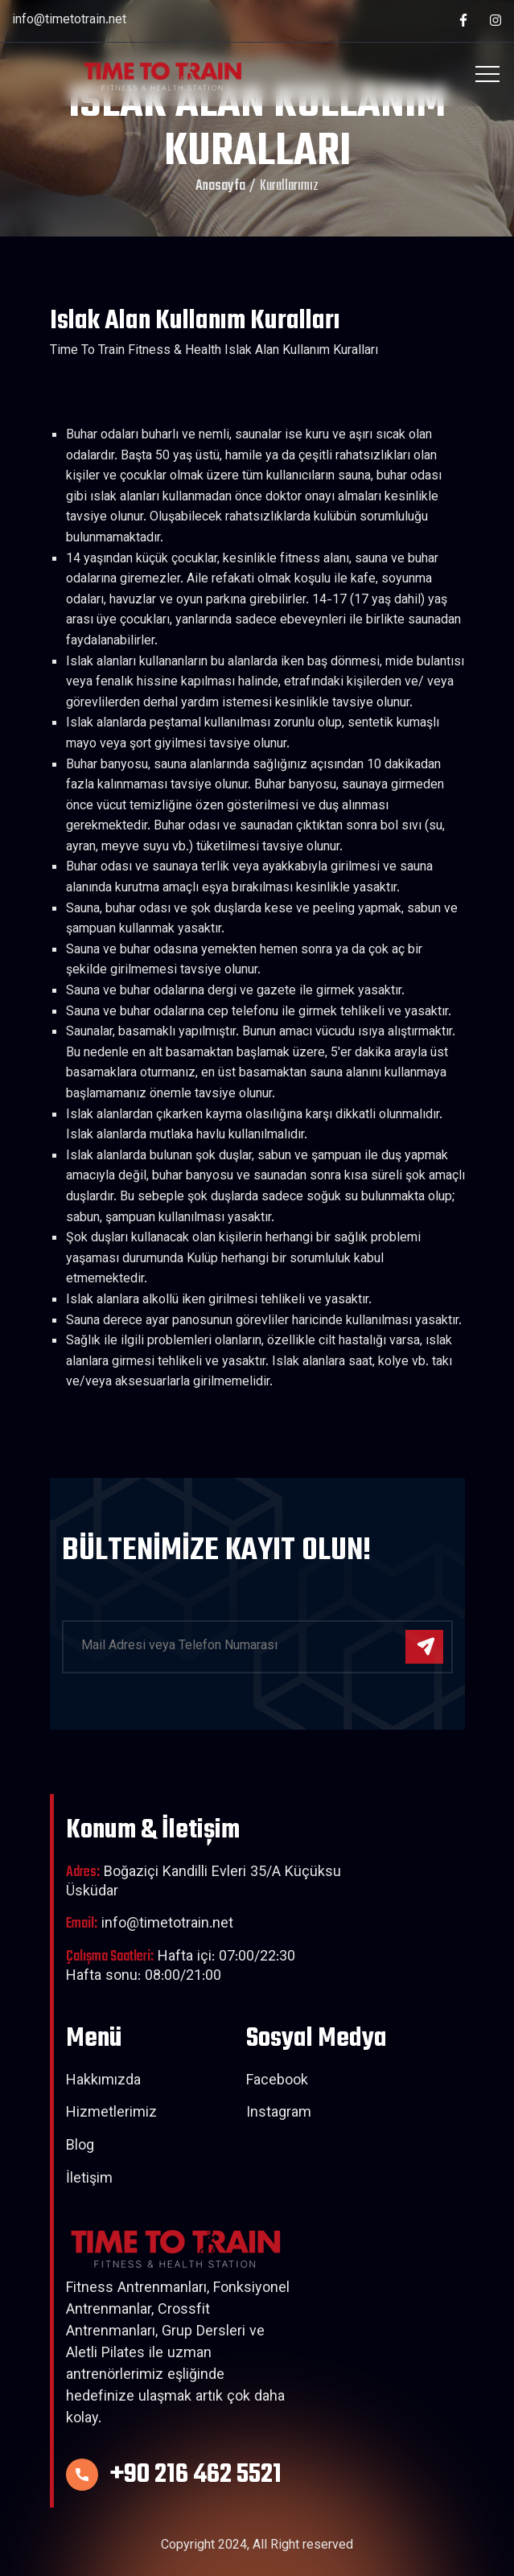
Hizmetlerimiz (111, 2114)
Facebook (277, 2082)
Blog (80, 2147)
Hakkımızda (103, 2082)
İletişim (89, 2180)
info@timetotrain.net (69, 20)
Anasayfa (220, 187)
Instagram (278, 2114)
